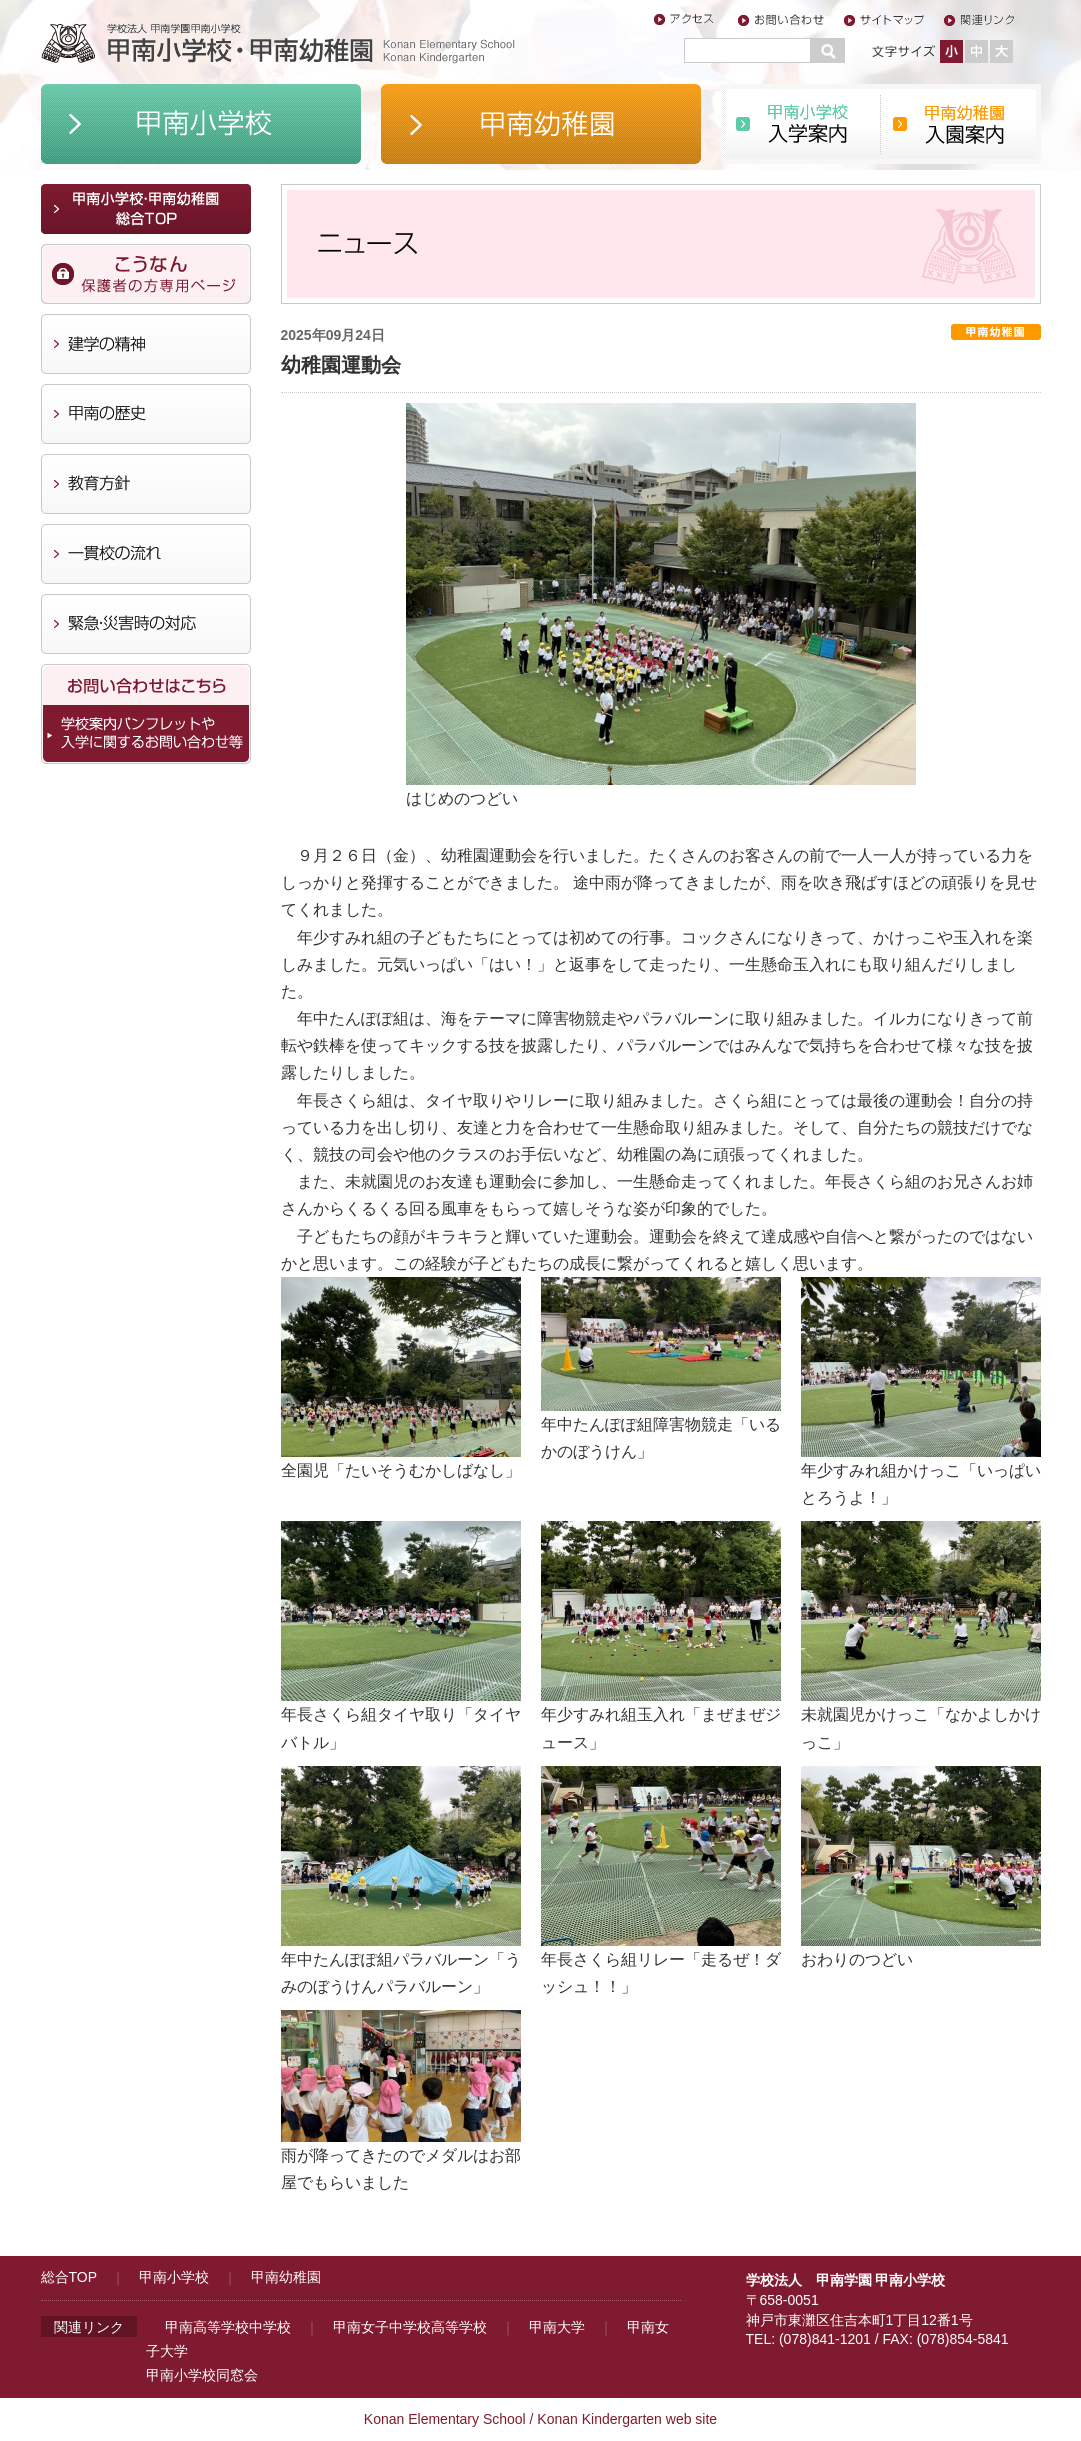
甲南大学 (557, 2327)
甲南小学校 (174, 2277)
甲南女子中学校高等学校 (410, 2327)
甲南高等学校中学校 (228, 2327)
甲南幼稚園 (286, 2277)
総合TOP (69, 2277)
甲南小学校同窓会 (202, 2375)
